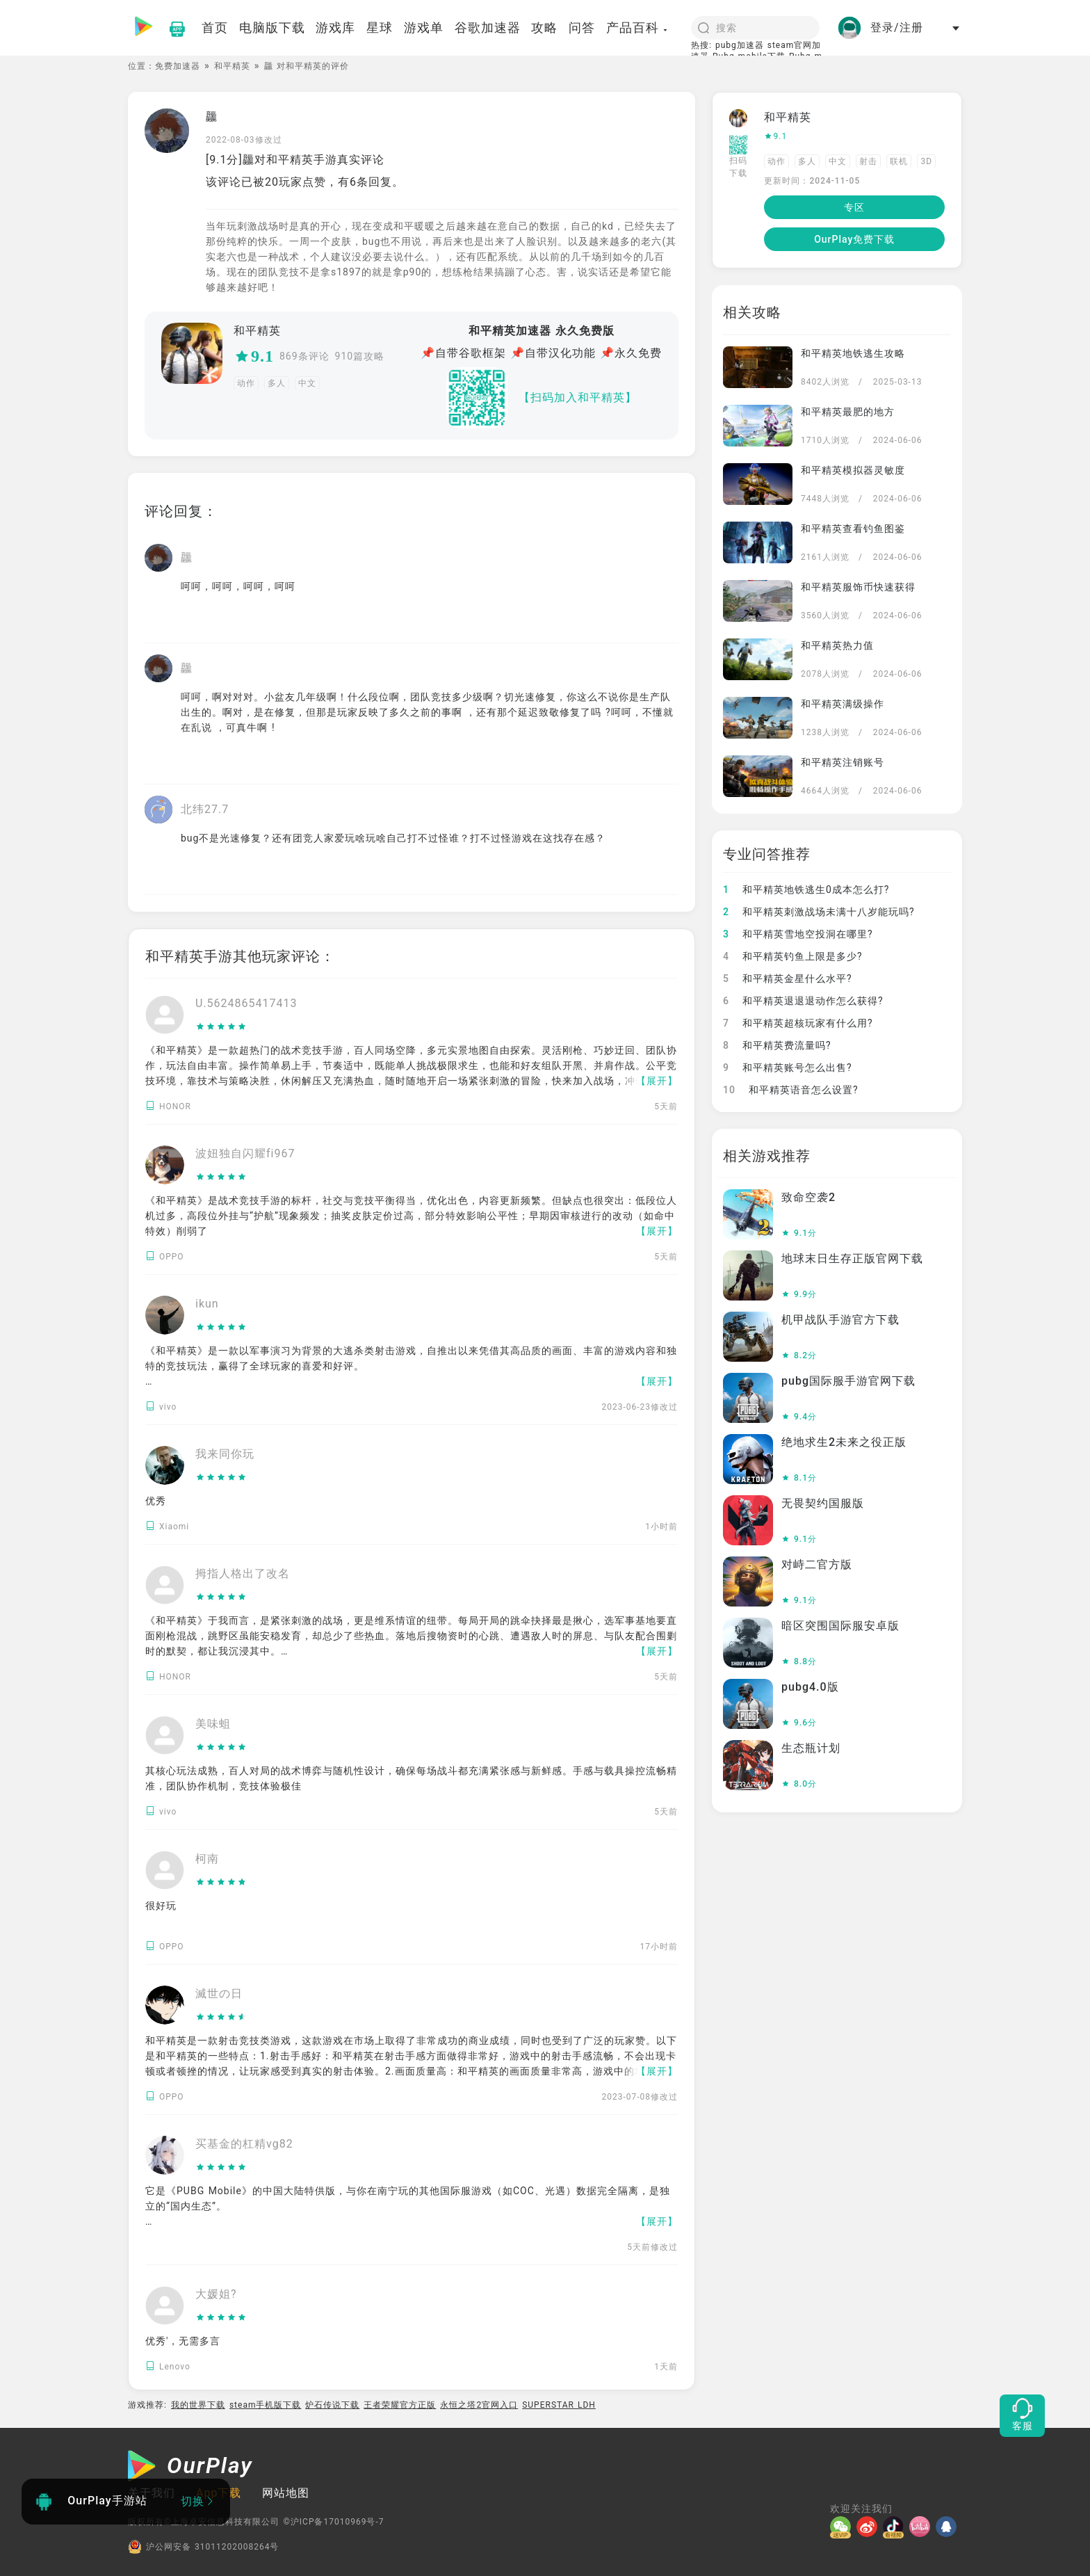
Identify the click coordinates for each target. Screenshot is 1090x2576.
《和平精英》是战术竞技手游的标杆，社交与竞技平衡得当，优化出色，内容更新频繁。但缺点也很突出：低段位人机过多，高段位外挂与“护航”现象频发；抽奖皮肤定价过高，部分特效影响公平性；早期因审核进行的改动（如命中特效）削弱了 (411, 1216)
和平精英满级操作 (842, 703)
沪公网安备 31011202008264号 (203, 2547)
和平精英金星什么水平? (787, 978)
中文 (307, 383)
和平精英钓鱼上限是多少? (793, 956)
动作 (246, 383)
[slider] (246, 1027)
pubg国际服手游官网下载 (848, 1380)
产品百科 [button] (637, 27)
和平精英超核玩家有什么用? (798, 1023)
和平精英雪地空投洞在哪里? (798, 934)
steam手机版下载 (265, 2405)
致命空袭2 (808, 1197)
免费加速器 (177, 66)
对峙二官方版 (816, 1564)
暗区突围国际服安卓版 (840, 1625)
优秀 (155, 1500)
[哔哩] (922, 2526)
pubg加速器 (739, 45)
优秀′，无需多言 (182, 2340)
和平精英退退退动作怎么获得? (803, 1000)
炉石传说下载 (332, 2405)
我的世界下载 (198, 2405)
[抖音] (896, 2526)
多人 (277, 383)
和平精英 (232, 66)
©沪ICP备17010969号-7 (333, 2522)
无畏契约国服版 (822, 1503)
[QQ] (949, 2526)
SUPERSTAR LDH (559, 2405)
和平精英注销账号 (842, 762)
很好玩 (161, 1905)
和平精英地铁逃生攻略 (853, 353)
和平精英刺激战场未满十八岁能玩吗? (819, 911)
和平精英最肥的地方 (848, 411)
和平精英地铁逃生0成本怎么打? (806, 889)
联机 (899, 161)
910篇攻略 (360, 356)
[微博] (869, 2526)
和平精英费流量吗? (777, 1045)
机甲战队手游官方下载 (840, 1319)
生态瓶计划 (810, 1748)
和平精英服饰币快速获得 (858, 587)
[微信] (843, 2526)
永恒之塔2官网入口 (479, 2405)
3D (926, 161)
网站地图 (285, 2492)
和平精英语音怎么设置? (791, 1089)
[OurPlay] (190, 2467)
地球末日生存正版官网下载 (852, 1258)
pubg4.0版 (810, 1686)
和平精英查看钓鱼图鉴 (853, 528)
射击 (868, 161)
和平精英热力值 (837, 645)
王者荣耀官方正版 (400, 2405)
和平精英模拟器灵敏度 (853, 470)
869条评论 (304, 356)
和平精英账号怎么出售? (787, 1067)
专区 (854, 207)
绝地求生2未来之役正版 (843, 1442)
